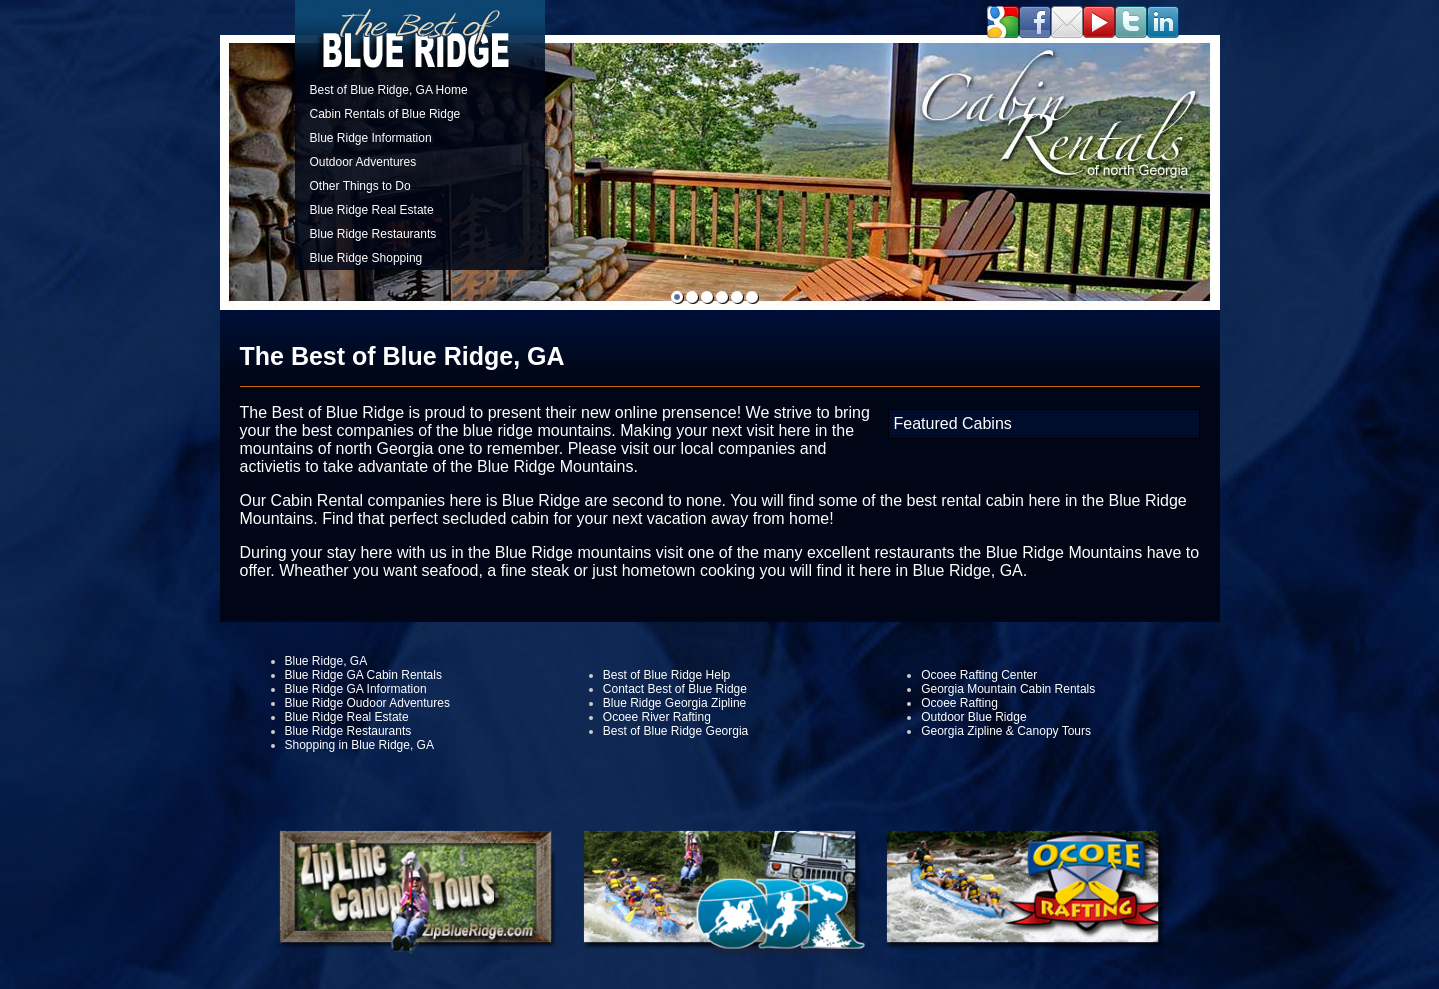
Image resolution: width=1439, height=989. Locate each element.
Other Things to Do (360, 186)
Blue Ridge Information (371, 138)
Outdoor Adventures (363, 162)
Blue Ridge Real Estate (372, 210)
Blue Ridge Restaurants (373, 234)
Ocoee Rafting (959, 703)
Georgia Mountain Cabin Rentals (1008, 689)
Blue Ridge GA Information (356, 689)
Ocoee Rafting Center (979, 675)
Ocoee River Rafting (657, 717)
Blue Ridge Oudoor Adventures (367, 703)
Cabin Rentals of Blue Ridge (385, 114)
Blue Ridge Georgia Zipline (674, 703)
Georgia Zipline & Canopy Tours (1006, 731)
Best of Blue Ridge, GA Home (389, 90)
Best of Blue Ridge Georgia (675, 731)
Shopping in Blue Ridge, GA (359, 745)
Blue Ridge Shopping (366, 258)
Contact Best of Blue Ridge (675, 689)
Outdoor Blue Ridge (973, 717)
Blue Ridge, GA (326, 661)
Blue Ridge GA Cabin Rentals (363, 675)
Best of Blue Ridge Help (666, 675)
